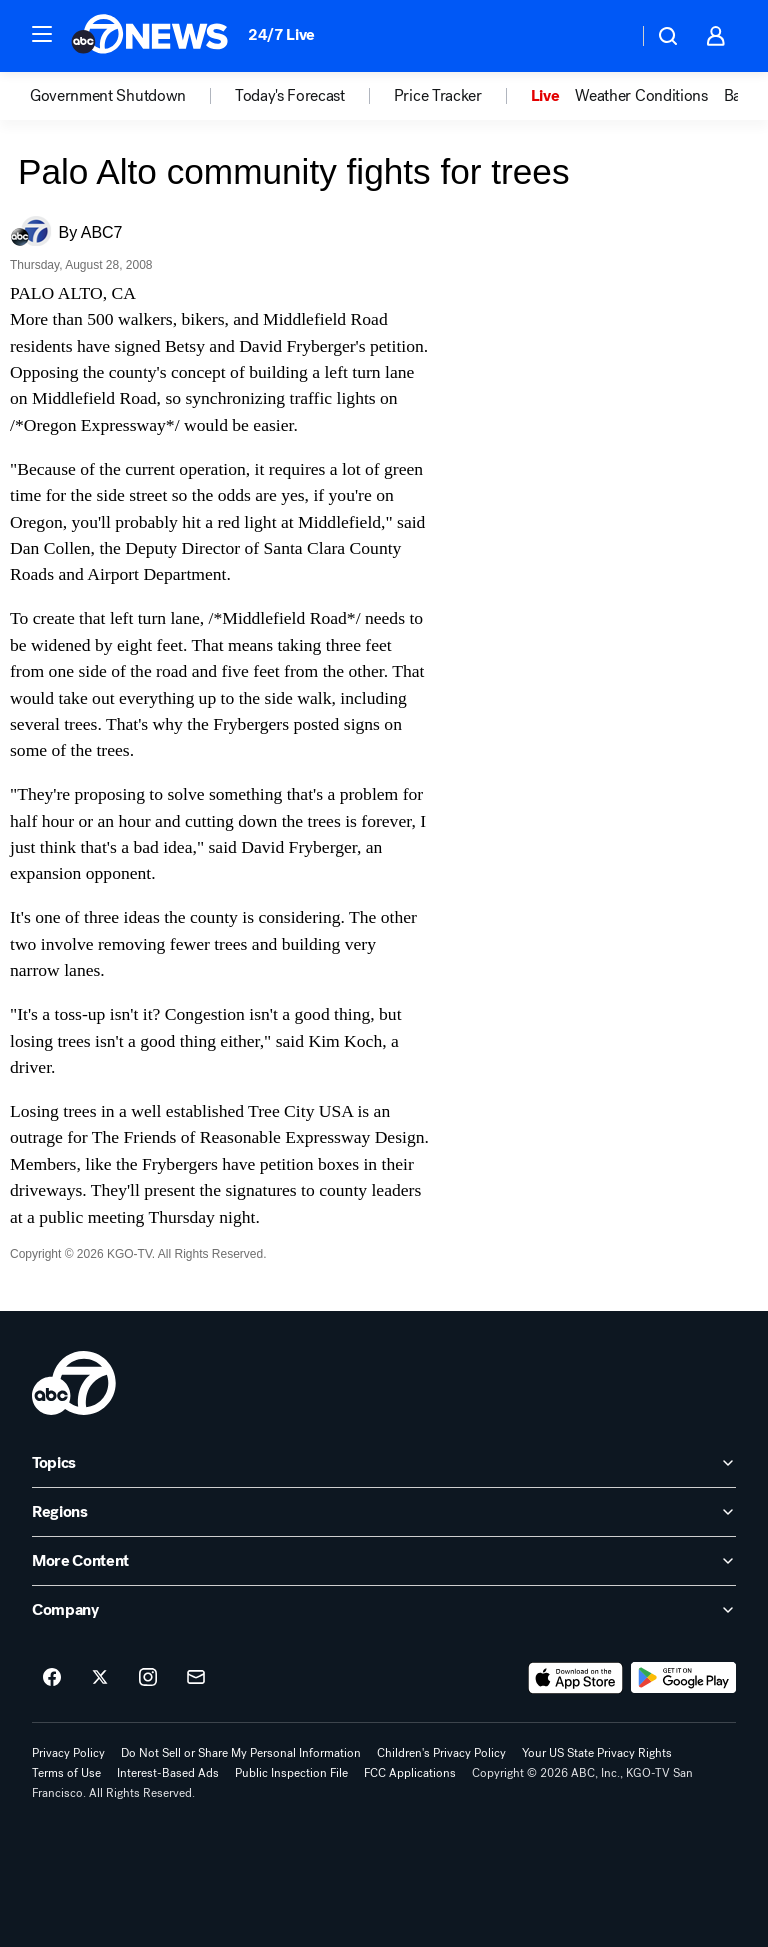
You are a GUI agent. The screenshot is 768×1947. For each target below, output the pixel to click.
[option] (132, 96)
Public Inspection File (291, 1773)
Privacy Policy (68, 1753)
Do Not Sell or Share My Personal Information (241, 1753)
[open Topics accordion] (384, 1463)
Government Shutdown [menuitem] (108, 96)
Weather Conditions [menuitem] (641, 96)
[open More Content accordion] (384, 1561)
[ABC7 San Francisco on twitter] (100, 1678)
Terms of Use (66, 1773)
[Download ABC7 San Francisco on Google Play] (683, 1678)
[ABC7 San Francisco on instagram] (148, 1678)
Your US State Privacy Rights (597, 1753)
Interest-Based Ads (168, 1773)
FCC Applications (410, 1773)
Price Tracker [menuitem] (438, 96)
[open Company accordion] (384, 1610)
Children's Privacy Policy (441, 1753)
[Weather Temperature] (606, 36)
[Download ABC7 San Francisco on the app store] (576, 1678)
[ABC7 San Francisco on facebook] (52, 1678)
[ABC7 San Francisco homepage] (149, 36)
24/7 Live (281, 34)
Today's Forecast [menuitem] (290, 96)
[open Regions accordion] (384, 1512)
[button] (42, 34)
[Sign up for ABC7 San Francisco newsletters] (196, 1678)
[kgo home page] (74, 1383)
